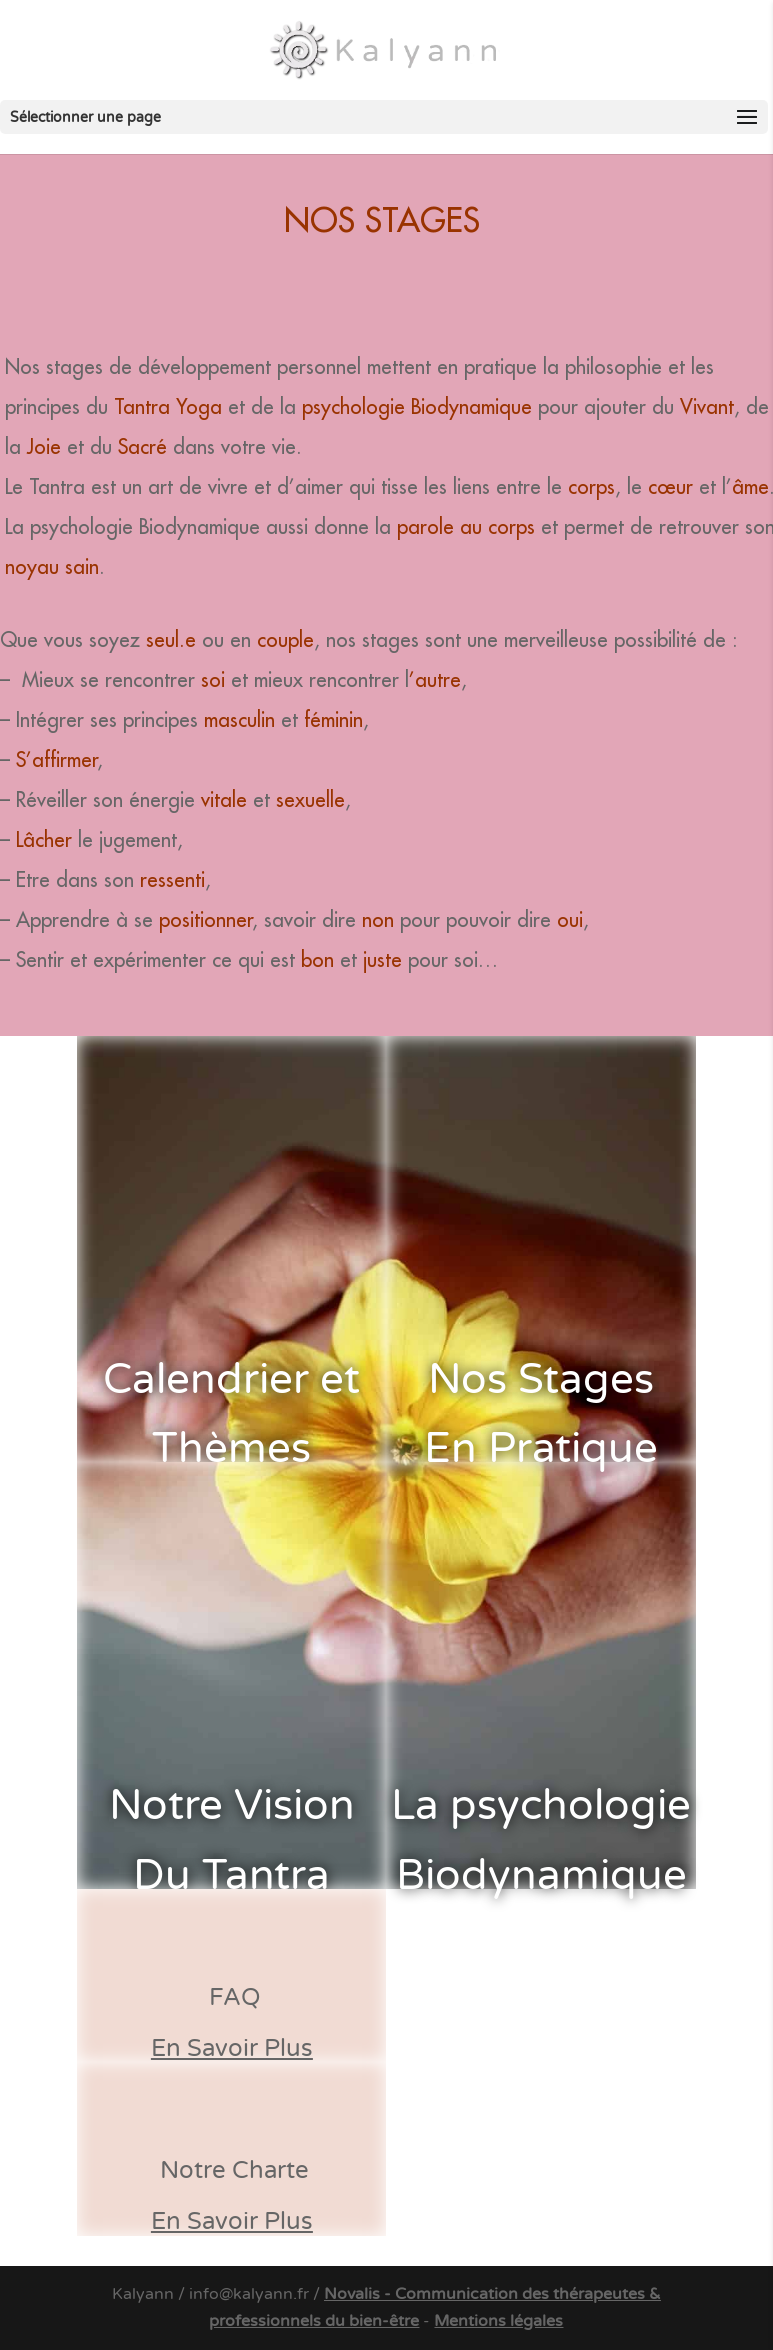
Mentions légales (498, 2321)
